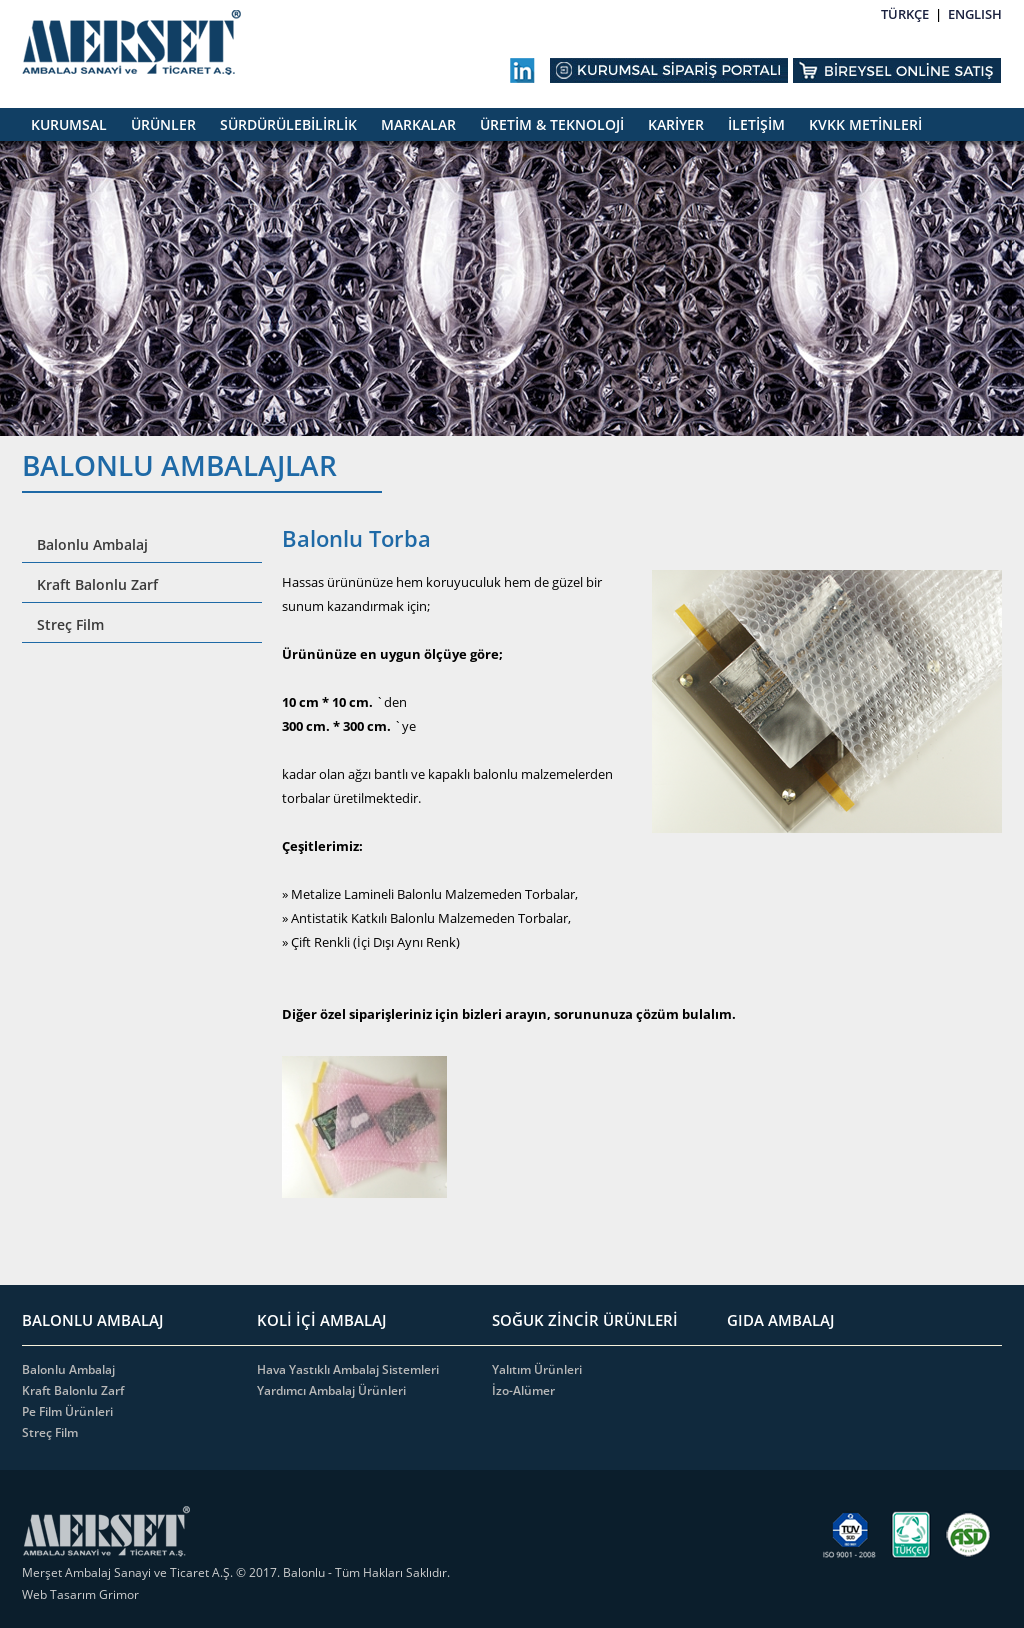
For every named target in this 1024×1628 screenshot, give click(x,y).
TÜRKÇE (905, 14)
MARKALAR (418, 124)
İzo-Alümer (523, 1390)
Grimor (119, 1594)
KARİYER (676, 124)
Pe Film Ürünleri (67, 1411)
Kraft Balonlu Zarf (97, 584)
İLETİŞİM (756, 124)
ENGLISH (975, 14)
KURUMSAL (69, 124)
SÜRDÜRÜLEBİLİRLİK (288, 124)
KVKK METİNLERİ (865, 124)
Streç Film (70, 624)
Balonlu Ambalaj (92, 544)
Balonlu (304, 1572)
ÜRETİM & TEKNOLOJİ (552, 124)
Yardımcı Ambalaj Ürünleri (331, 1390)
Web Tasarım (60, 1594)
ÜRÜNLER (163, 124)
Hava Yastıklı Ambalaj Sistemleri (348, 1369)
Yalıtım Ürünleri (537, 1369)
